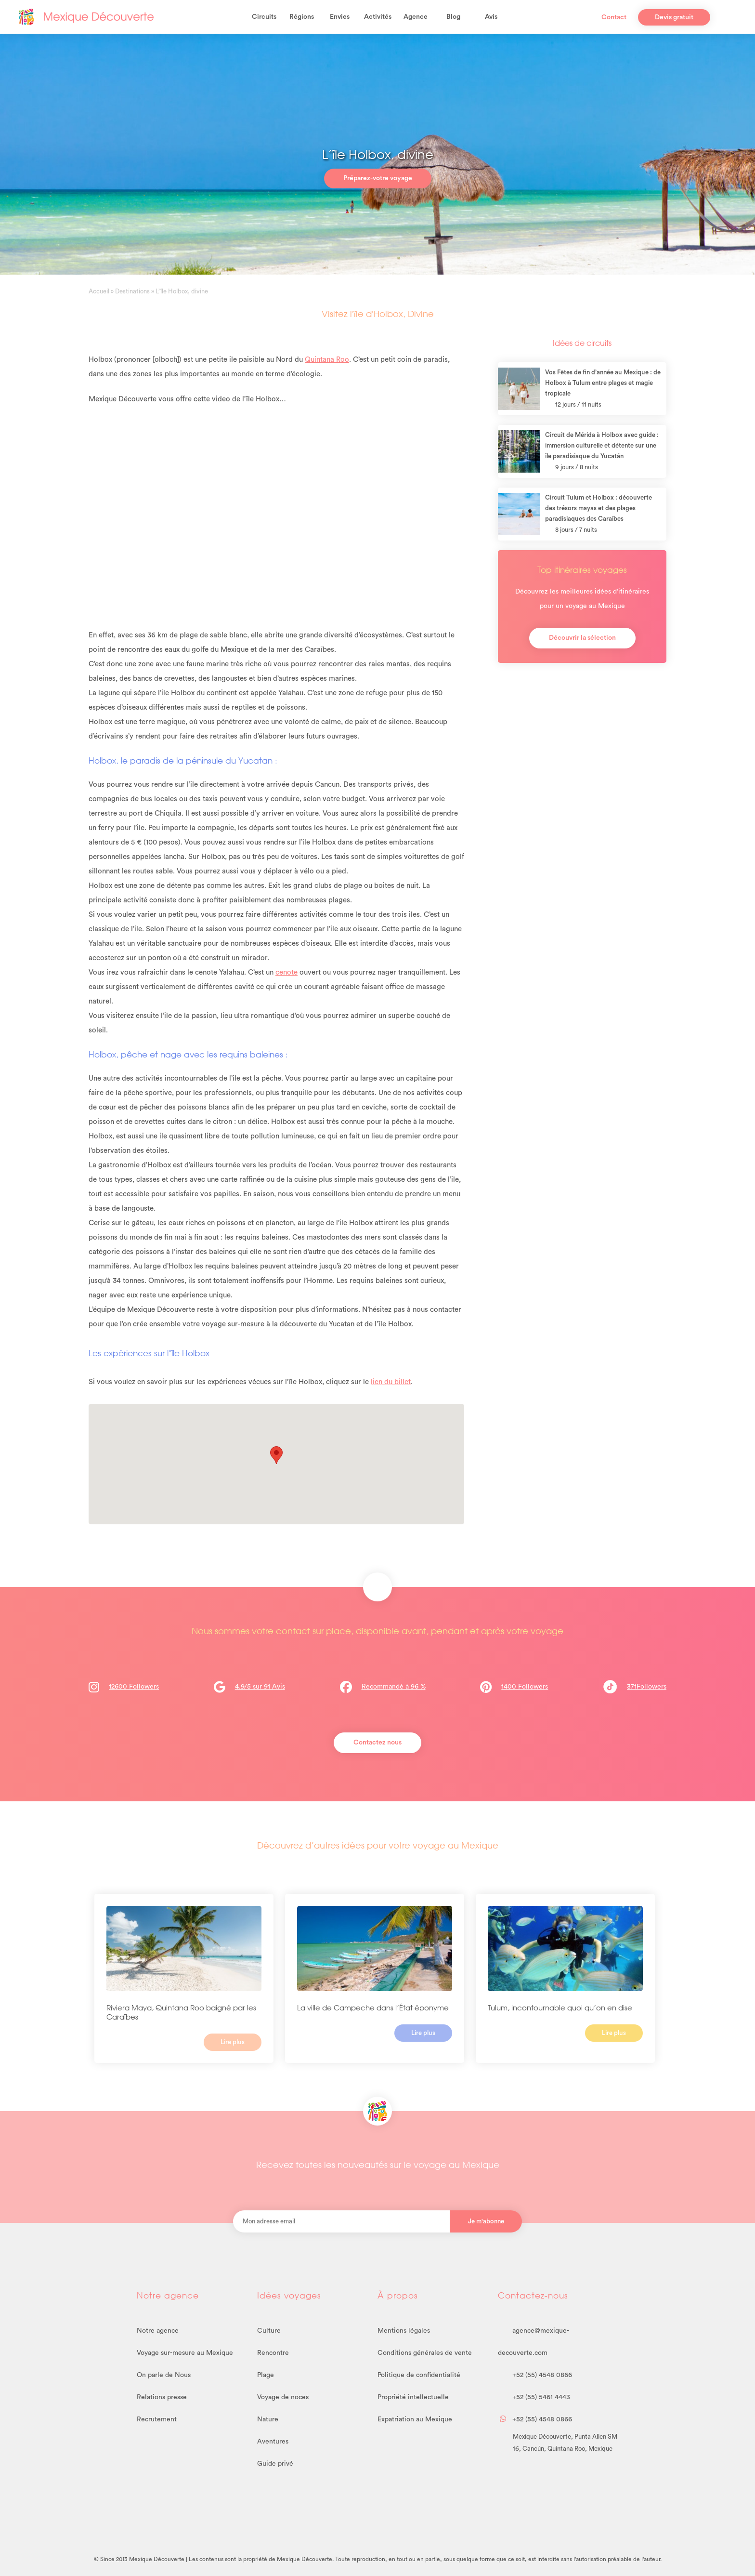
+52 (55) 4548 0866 (535, 2375)
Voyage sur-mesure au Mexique (185, 2353)
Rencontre (273, 2353)
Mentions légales (404, 2330)
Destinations (132, 291)
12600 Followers (134, 1686)
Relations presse (162, 2397)
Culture (269, 2330)
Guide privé (275, 2463)
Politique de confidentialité (419, 2375)
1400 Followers (524, 1686)
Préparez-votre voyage (377, 178)
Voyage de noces (283, 2397)
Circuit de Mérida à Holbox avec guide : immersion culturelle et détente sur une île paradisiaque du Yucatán (602, 445)
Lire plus (233, 2042)
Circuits (264, 16)
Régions (301, 16)
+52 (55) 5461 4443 (534, 2397)
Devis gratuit (674, 17)
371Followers (634, 1686)
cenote (286, 972)
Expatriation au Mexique (415, 2419)
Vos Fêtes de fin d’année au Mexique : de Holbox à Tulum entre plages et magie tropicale (603, 382)
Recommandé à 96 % (394, 1686)
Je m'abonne (486, 2221)
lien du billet (391, 1382)
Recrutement (157, 2419)
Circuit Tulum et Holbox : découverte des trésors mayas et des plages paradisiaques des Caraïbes (598, 508)
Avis (491, 16)
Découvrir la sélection (582, 637)
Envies (340, 16)
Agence (416, 16)
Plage (265, 2375)
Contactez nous (377, 1742)
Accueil (99, 291)
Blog (453, 16)
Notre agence (158, 2330)
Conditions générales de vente (425, 2353)
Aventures (272, 2441)
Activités (377, 16)
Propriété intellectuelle (413, 2397)
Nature (267, 2419)
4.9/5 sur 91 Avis (260, 1686)
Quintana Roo (327, 359)
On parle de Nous (164, 2375)
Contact (613, 17)
